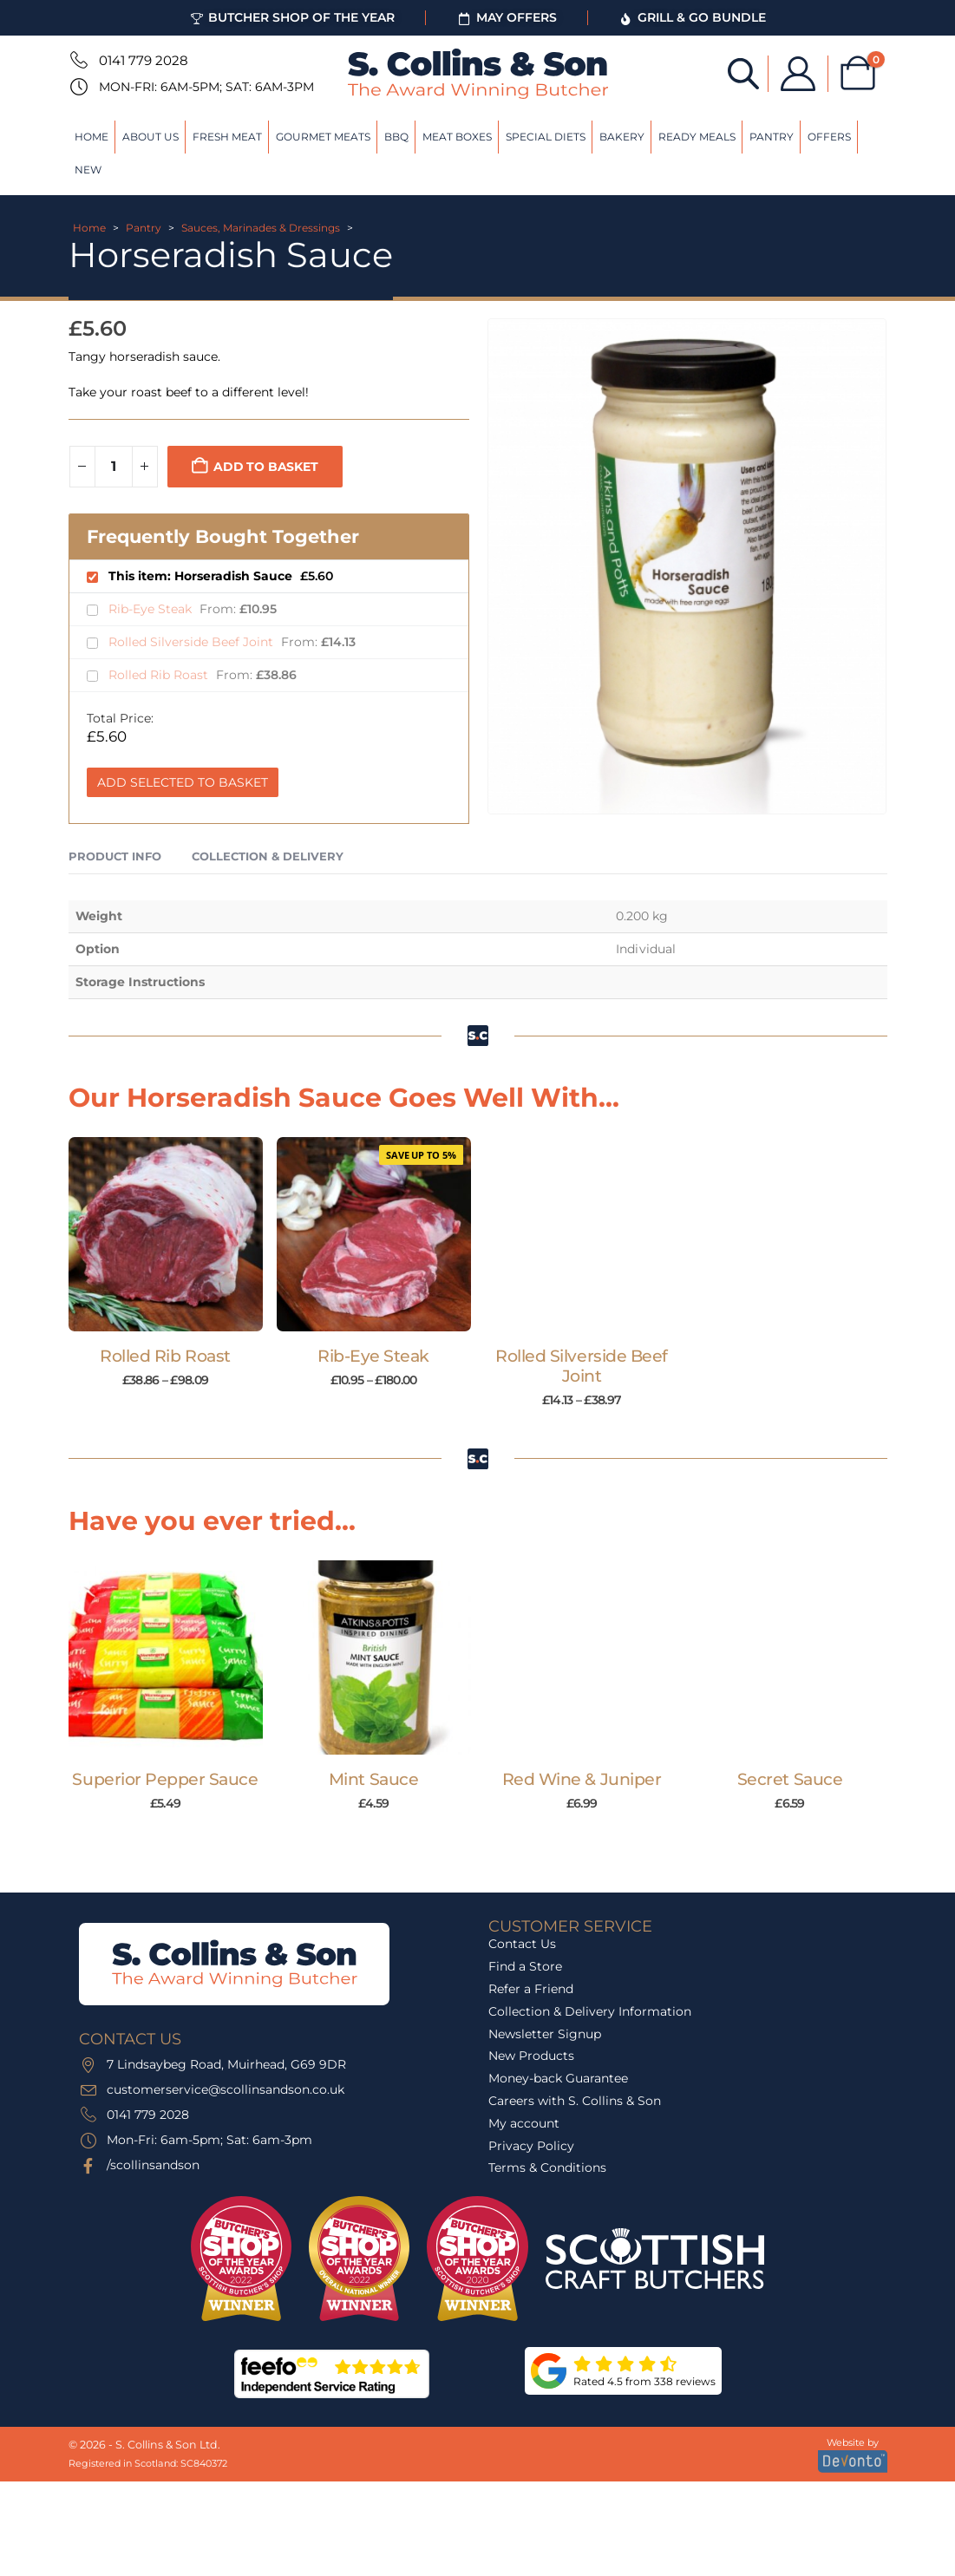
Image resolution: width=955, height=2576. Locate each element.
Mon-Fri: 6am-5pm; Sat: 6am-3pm (206, 87)
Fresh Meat (227, 136)
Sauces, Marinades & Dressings (260, 227)
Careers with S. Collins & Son (574, 2101)
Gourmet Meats (323, 136)
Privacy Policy (531, 2146)
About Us (150, 136)
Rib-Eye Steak (151, 609)
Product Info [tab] (115, 856)
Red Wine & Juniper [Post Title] (581, 1779)
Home (91, 136)
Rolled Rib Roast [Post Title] (165, 1356)
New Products (531, 2055)
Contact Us (522, 1944)
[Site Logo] (478, 74)
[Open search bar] (742, 72)
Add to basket (265, 466)
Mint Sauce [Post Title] (373, 1779)
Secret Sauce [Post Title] (789, 1779)
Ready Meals (697, 136)
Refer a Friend (530, 1989)
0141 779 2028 (143, 60)
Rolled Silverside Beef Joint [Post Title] (581, 1366)
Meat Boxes (457, 136)
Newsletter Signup (544, 2034)
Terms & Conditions (547, 2167)
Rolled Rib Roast (160, 675)
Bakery (621, 136)
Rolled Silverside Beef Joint (192, 642)
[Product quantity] (114, 466)
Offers (829, 136)
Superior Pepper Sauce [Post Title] (165, 1779)
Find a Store (525, 1966)
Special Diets (545, 136)
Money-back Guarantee (558, 2078)
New (88, 169)
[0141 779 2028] (77, 60)
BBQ (396, 136)
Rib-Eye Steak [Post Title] (373, 1356)
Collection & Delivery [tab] (267, 856)
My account (523, 2123)
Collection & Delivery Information (589, 2011)
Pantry (771, 136)
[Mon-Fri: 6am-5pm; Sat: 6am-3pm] (77, 86)
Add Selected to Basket (182, 782)
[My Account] (797, 73)
